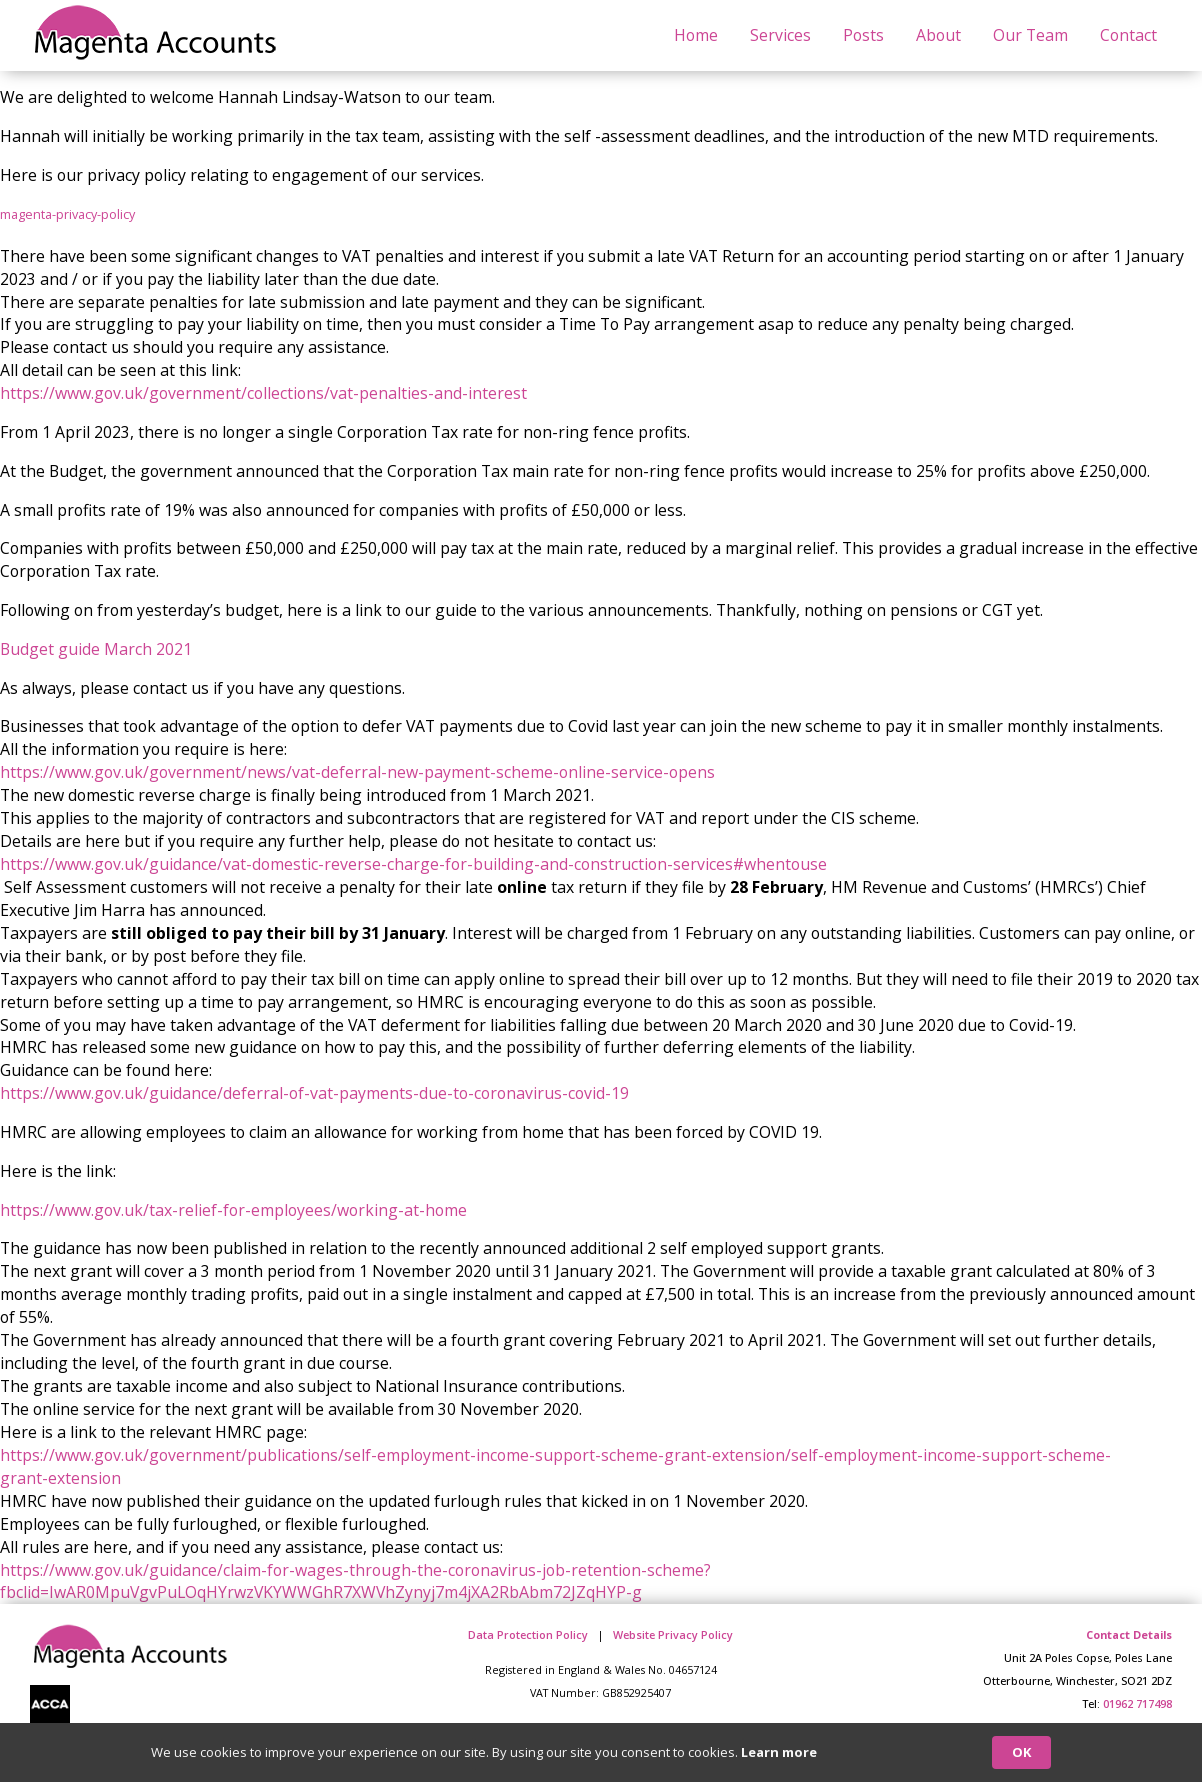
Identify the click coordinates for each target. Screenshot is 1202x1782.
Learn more (779, 1752)
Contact (1128, 35)
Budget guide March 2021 (96, 649)
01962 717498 (1137, 1703)
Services (780, 35)
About (938, 35)
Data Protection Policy (528, 1634)
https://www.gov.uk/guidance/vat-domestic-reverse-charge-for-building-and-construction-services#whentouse (413, 864)
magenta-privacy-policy (67, 214)
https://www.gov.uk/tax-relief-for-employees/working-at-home (233, 1210)
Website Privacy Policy (673, 1634)
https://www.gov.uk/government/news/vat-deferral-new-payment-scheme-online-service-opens (357, 772)
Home (696, 35)
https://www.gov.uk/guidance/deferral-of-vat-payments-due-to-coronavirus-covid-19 (314, 1093)
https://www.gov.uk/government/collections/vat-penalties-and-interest (263, 393)
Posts (863, 35)
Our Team (1030, 35)
